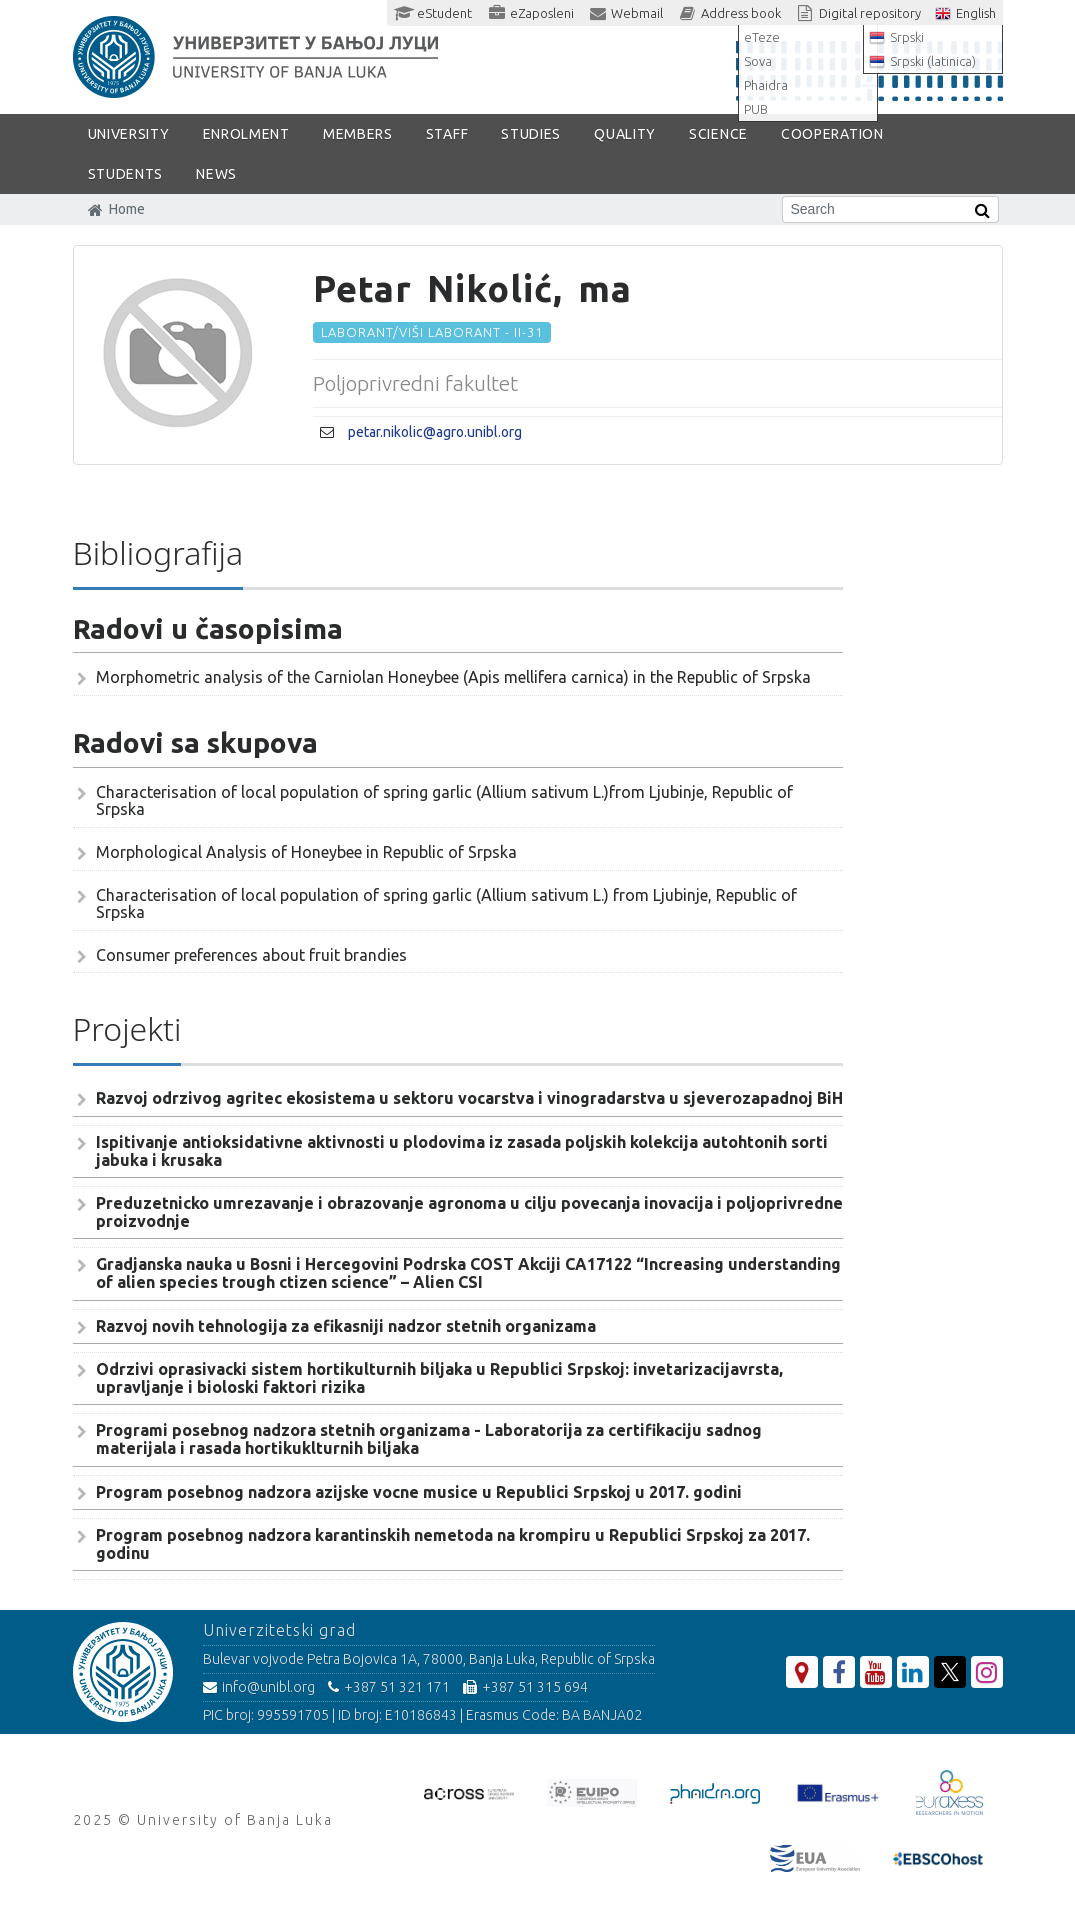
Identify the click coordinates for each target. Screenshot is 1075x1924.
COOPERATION (832, 134)
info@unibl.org (259, 1687)
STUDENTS (126, 174)
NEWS (216, 174)
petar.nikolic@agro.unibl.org (435, 432)
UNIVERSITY (129, 134)
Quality (625, 134)
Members (358, 134)
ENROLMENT (246, 134)
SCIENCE (718, 134)
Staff (447, 134)
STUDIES (531, 134)
